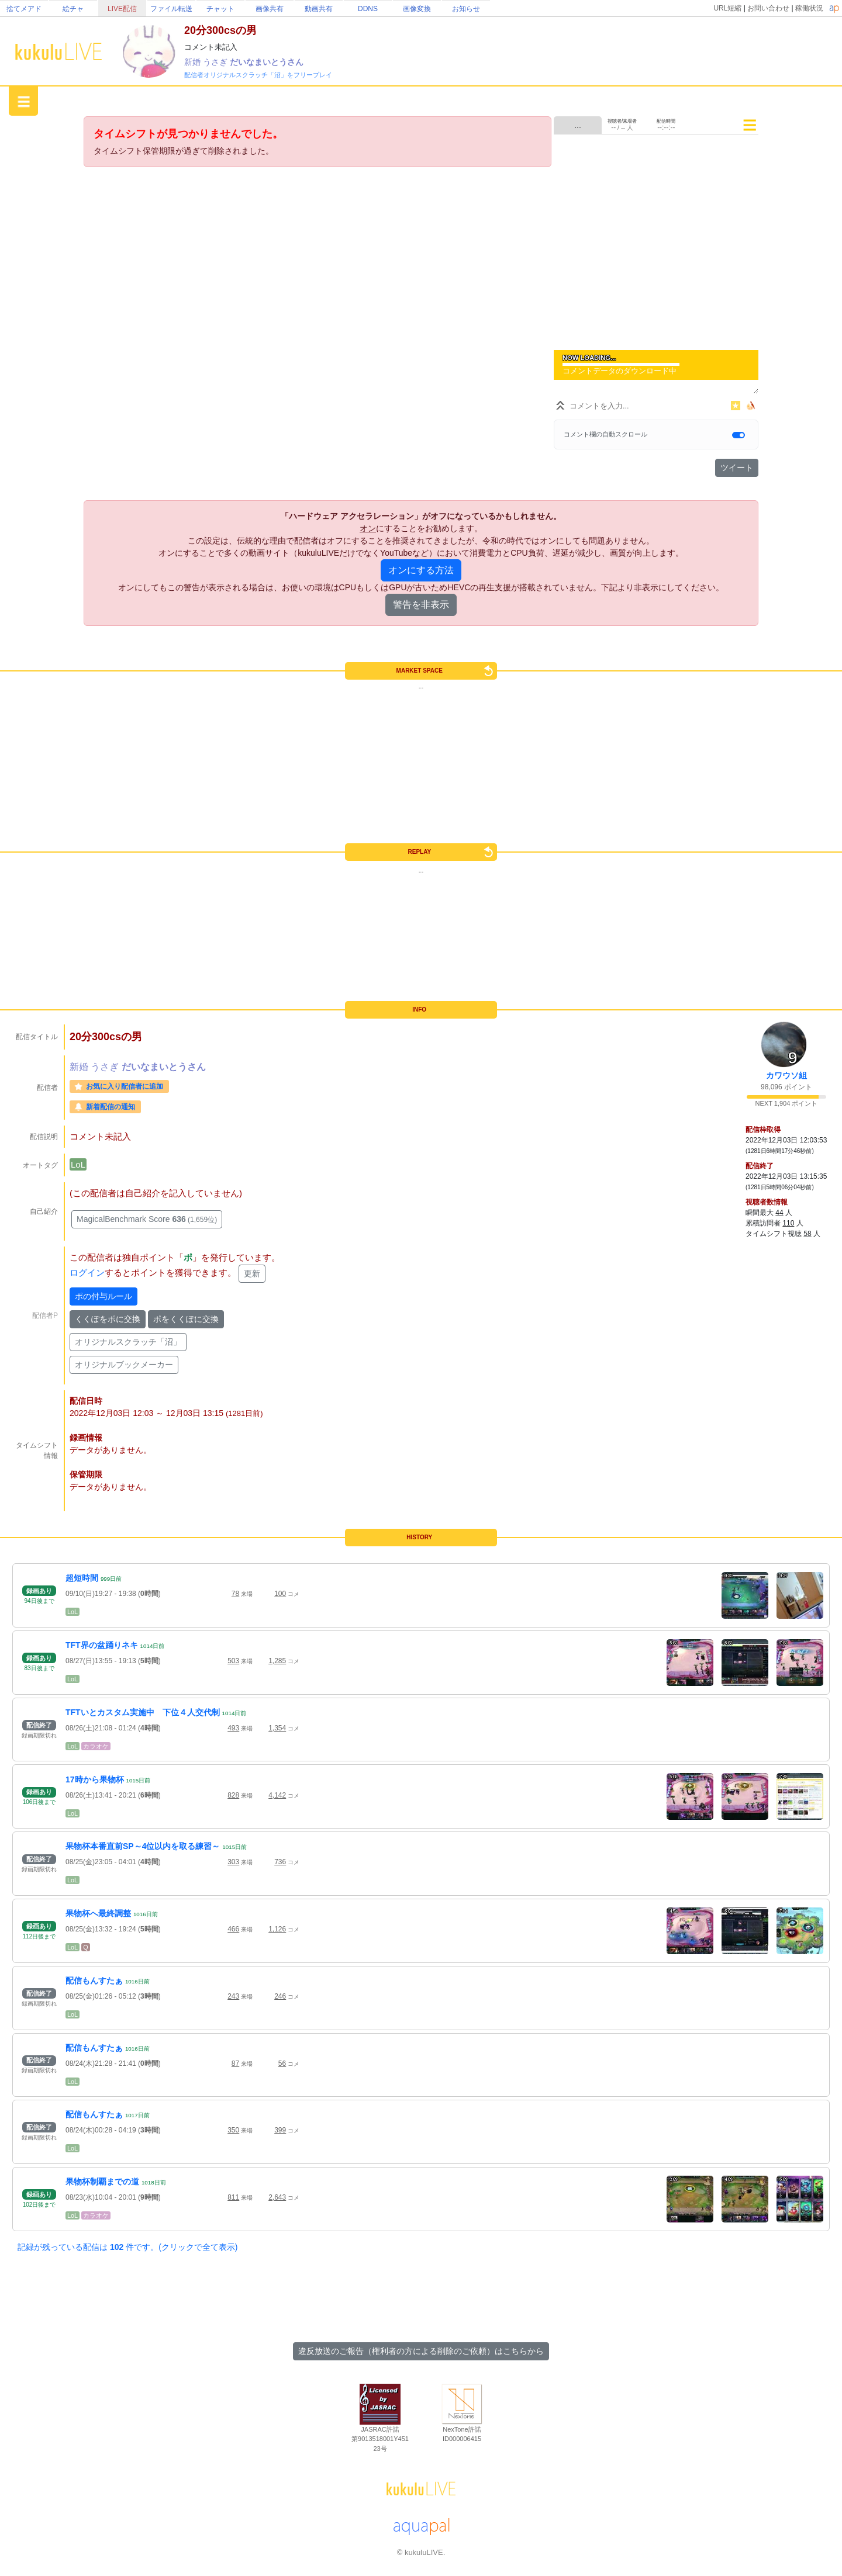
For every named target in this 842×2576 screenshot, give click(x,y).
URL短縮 (727, 8)
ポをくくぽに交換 (186, 1319)
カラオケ (96, 1746)
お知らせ (466, 9)
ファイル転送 (171, 9)
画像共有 (270, 9)
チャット (220, 9)
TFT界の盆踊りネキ (101, 1645)
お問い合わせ (768, 8)
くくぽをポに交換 (107, 1319)
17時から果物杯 (94, 1779)
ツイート (736, 467)
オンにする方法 (421, 570)
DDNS (368, 9)
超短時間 (81, 1578)
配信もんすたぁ (94, 1980)
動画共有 (319, 9)
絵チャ (73, 9)
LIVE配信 (122, 9)
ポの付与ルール (103, 1296)
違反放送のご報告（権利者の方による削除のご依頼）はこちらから (421, 2351)
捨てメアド (24, 9)
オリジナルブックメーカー (124, 1364)
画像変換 (417, 9)
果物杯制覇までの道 (102, 2181)
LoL (78, 1164)
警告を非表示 (421, 605)
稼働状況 (809, 8)
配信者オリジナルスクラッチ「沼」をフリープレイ (258, 74)
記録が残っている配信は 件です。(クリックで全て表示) (127, 2247)
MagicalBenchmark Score (147, 1219)
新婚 (193, 62)
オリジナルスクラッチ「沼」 (128, 1341)
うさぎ (216, 62)
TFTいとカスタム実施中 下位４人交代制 (142, 1712)
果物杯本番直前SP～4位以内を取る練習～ (142, 1846)
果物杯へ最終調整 (98, 1913)
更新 (252, 1273)
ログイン (87, 1272)
